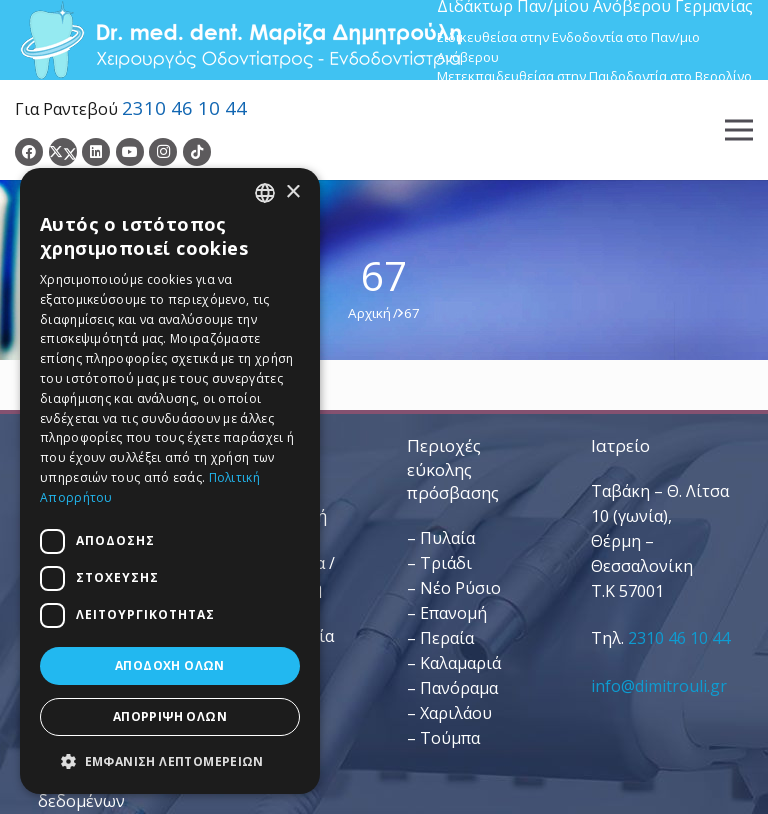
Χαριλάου (456, 713)
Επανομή (453, 613)
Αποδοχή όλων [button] (170, 665)
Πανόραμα (459, 688)
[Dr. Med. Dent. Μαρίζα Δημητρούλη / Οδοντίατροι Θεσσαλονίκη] (240, 40)
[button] (170, 761)
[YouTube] (130, 152)
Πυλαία (447, 538)
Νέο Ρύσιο (460, 588)
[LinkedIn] (96, 152)
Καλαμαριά (460, 663)
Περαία (447, 638)
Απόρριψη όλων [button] (170, 716)
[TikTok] (197, 152)
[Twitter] (63, 152)
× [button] (292, 192)
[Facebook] (29, 152)
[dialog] (170, 481)
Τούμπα (450, 738)
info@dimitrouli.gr (659, 686)
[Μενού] (739, 130)
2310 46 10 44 (184, 107)
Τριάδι (446, 563)
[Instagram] (163, 152)
